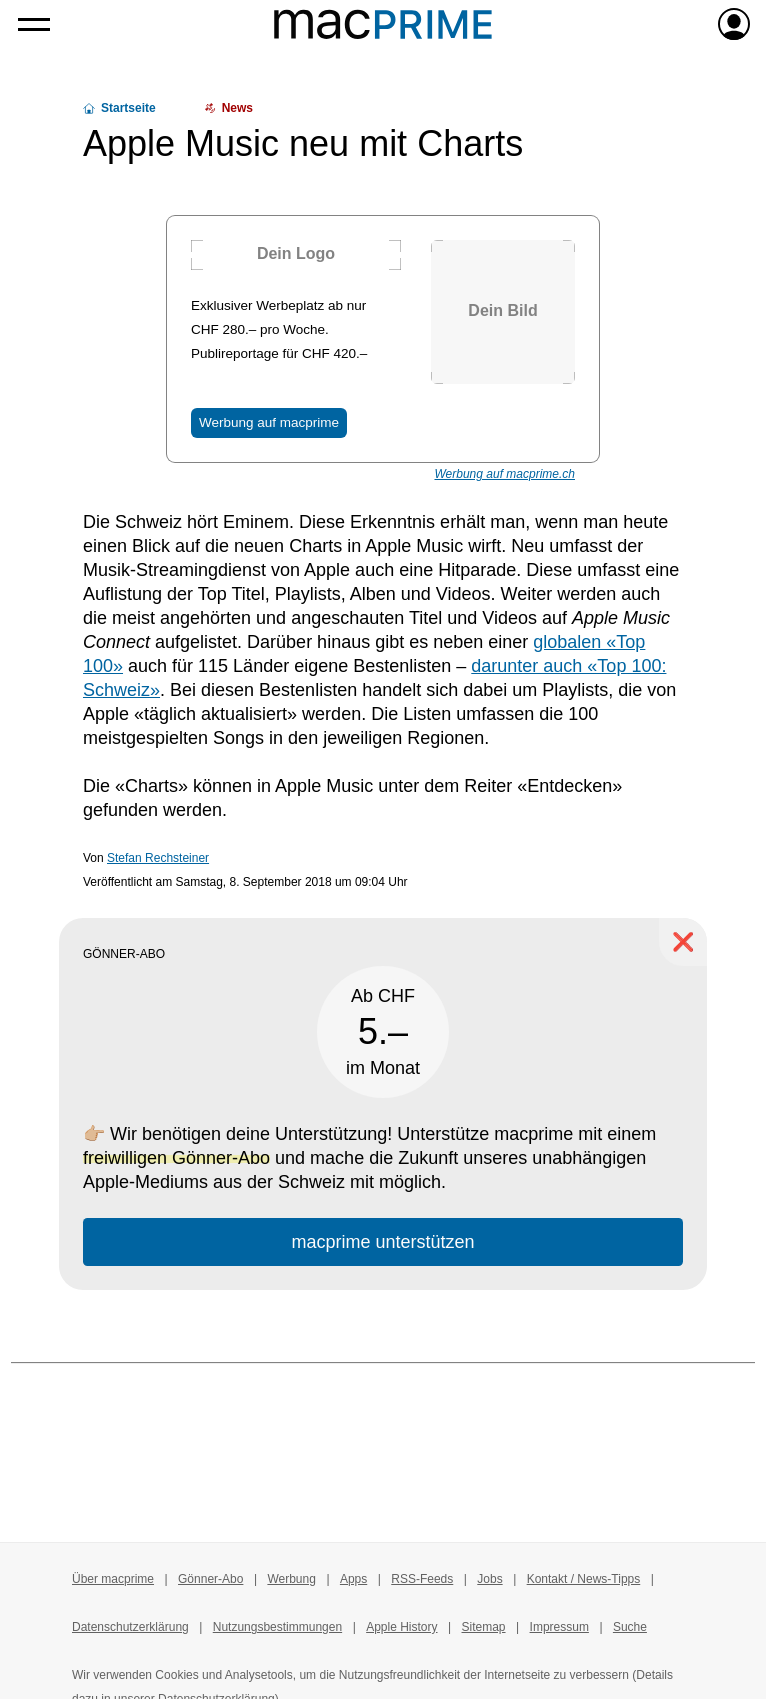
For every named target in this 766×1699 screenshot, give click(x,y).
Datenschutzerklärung (130, 1627)
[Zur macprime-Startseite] (383, 24)
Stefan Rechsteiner (158, 858)
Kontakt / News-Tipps (584, 1579)
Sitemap (484, 1627)
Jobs (489, 1579)
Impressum (559, 1627)
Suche (630, 1627)
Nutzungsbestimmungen (277, 1627)
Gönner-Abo (210, 1579)
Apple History (401, 1627)
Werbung (291, 1579)
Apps (353, 1579)
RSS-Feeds (422, 1579)
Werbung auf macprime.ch (504, 474)
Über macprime (113, 1579)
